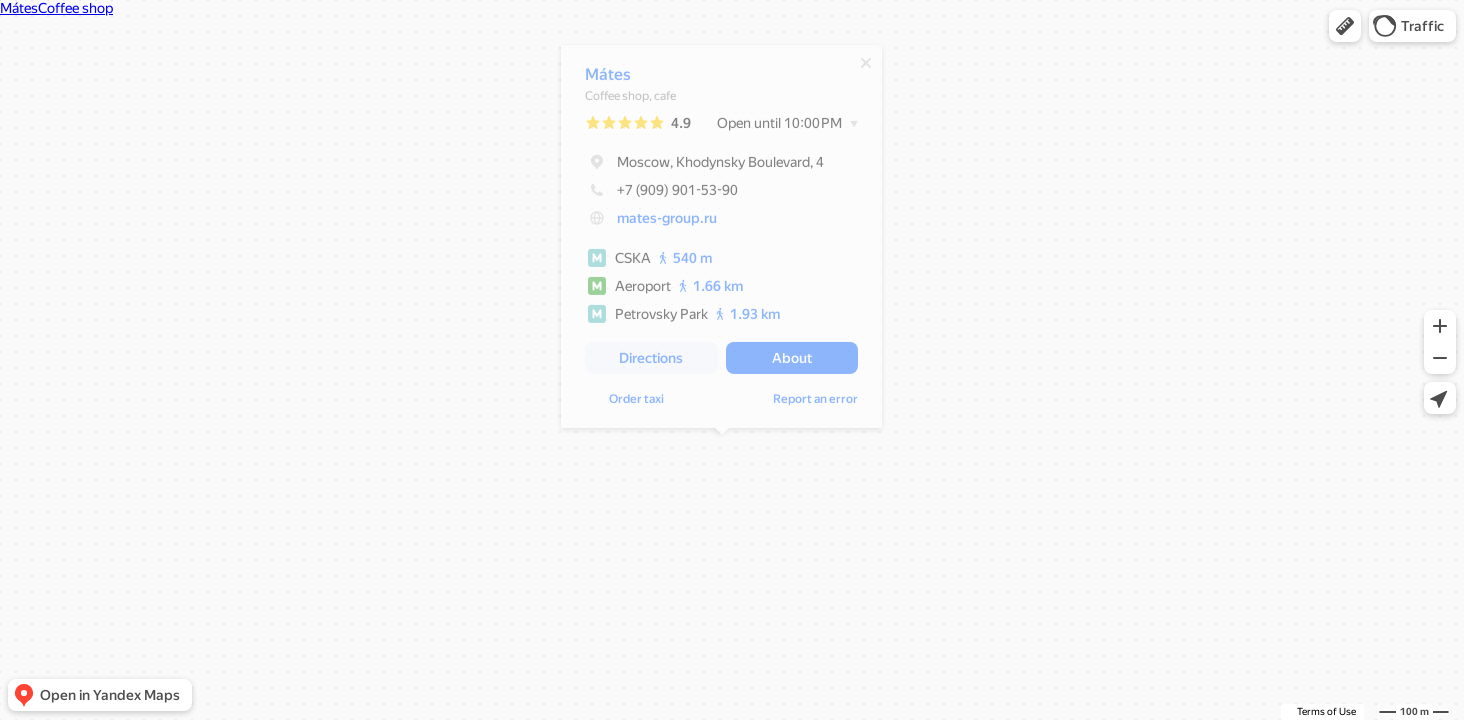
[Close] (866, 68)
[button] (1345, 26)
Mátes (608, 79)
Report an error (815, 404)
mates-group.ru (667, 223)
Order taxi (636, 404)
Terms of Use (1326, 711)
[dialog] (721, 241)
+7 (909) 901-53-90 (661, 195)
